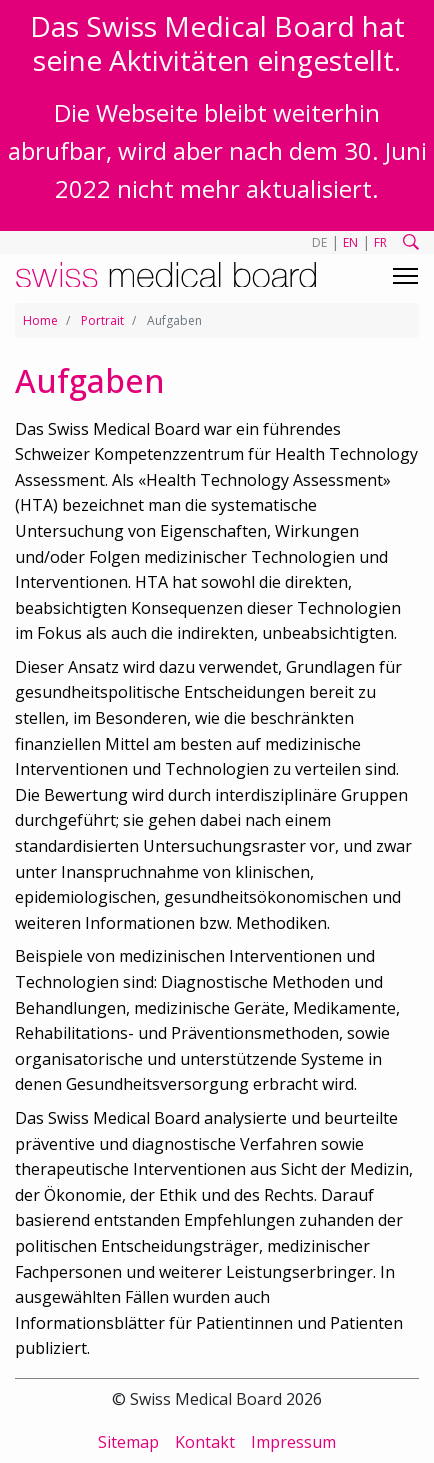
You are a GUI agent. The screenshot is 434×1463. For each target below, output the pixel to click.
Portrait (102, 320)
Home (40, 320)
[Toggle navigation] (405, 276)
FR (380, 242)
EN (350, 242)
